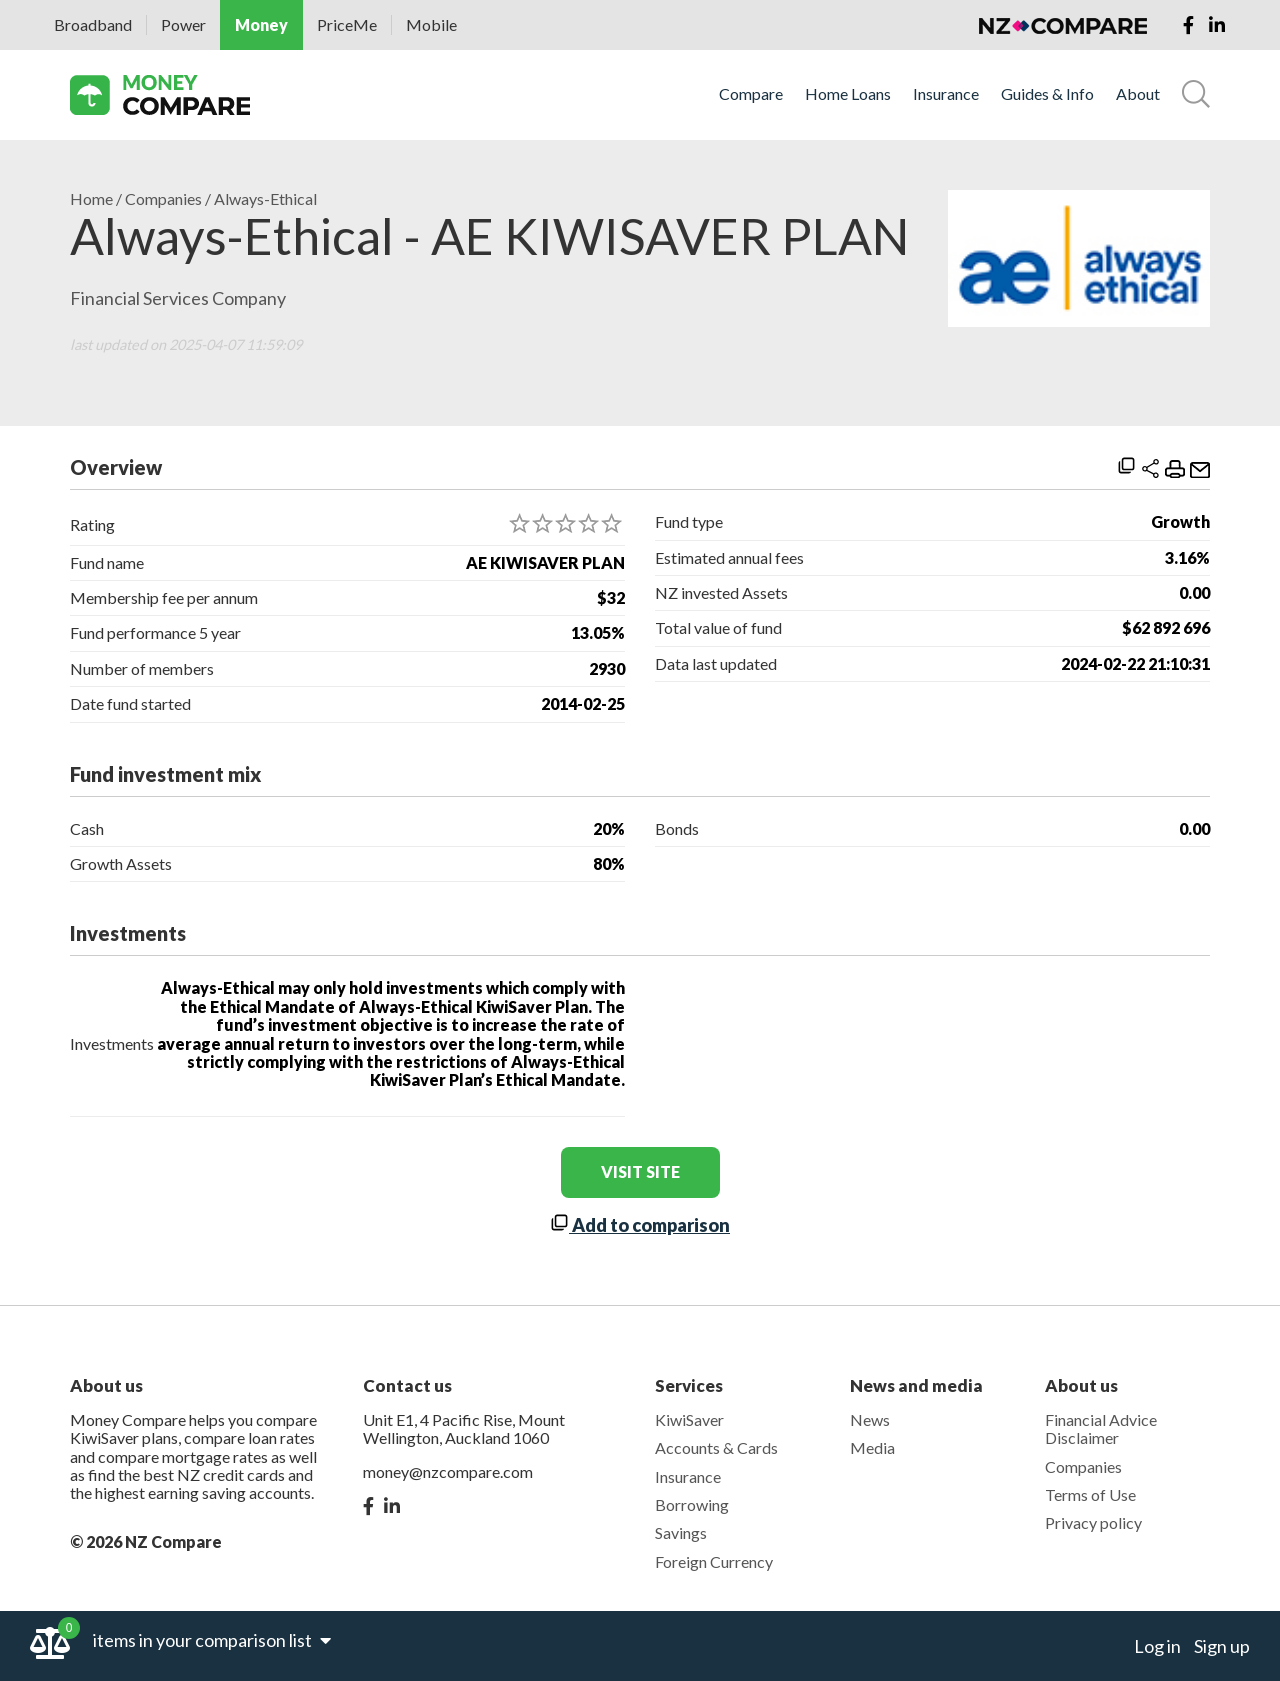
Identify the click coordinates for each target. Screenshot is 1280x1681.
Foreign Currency (714, 1561)
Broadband (93, 24)
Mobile (431, 24)
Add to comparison (640, 1225)
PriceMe (347, 24)
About (1138, 94)
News (870, 1419)
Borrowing (692, 1504)
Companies (163, 199)
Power (183, 24)
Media (872, 1447)
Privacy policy (1093, 1522)
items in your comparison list (212, 1640)
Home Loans (848, 94)
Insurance (946, 94)
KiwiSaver (689, 1419)
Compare (751, 94)
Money (261, 24)
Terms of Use (1090, 1494)
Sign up (1222, 1646)
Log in (1157, 1646)
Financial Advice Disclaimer (1101, 1428)
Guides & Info (1047, 94)
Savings (681, 1532)
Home (91, 199)
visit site (640, 1171)
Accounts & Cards (716, 1447)
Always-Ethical (265, 199)
